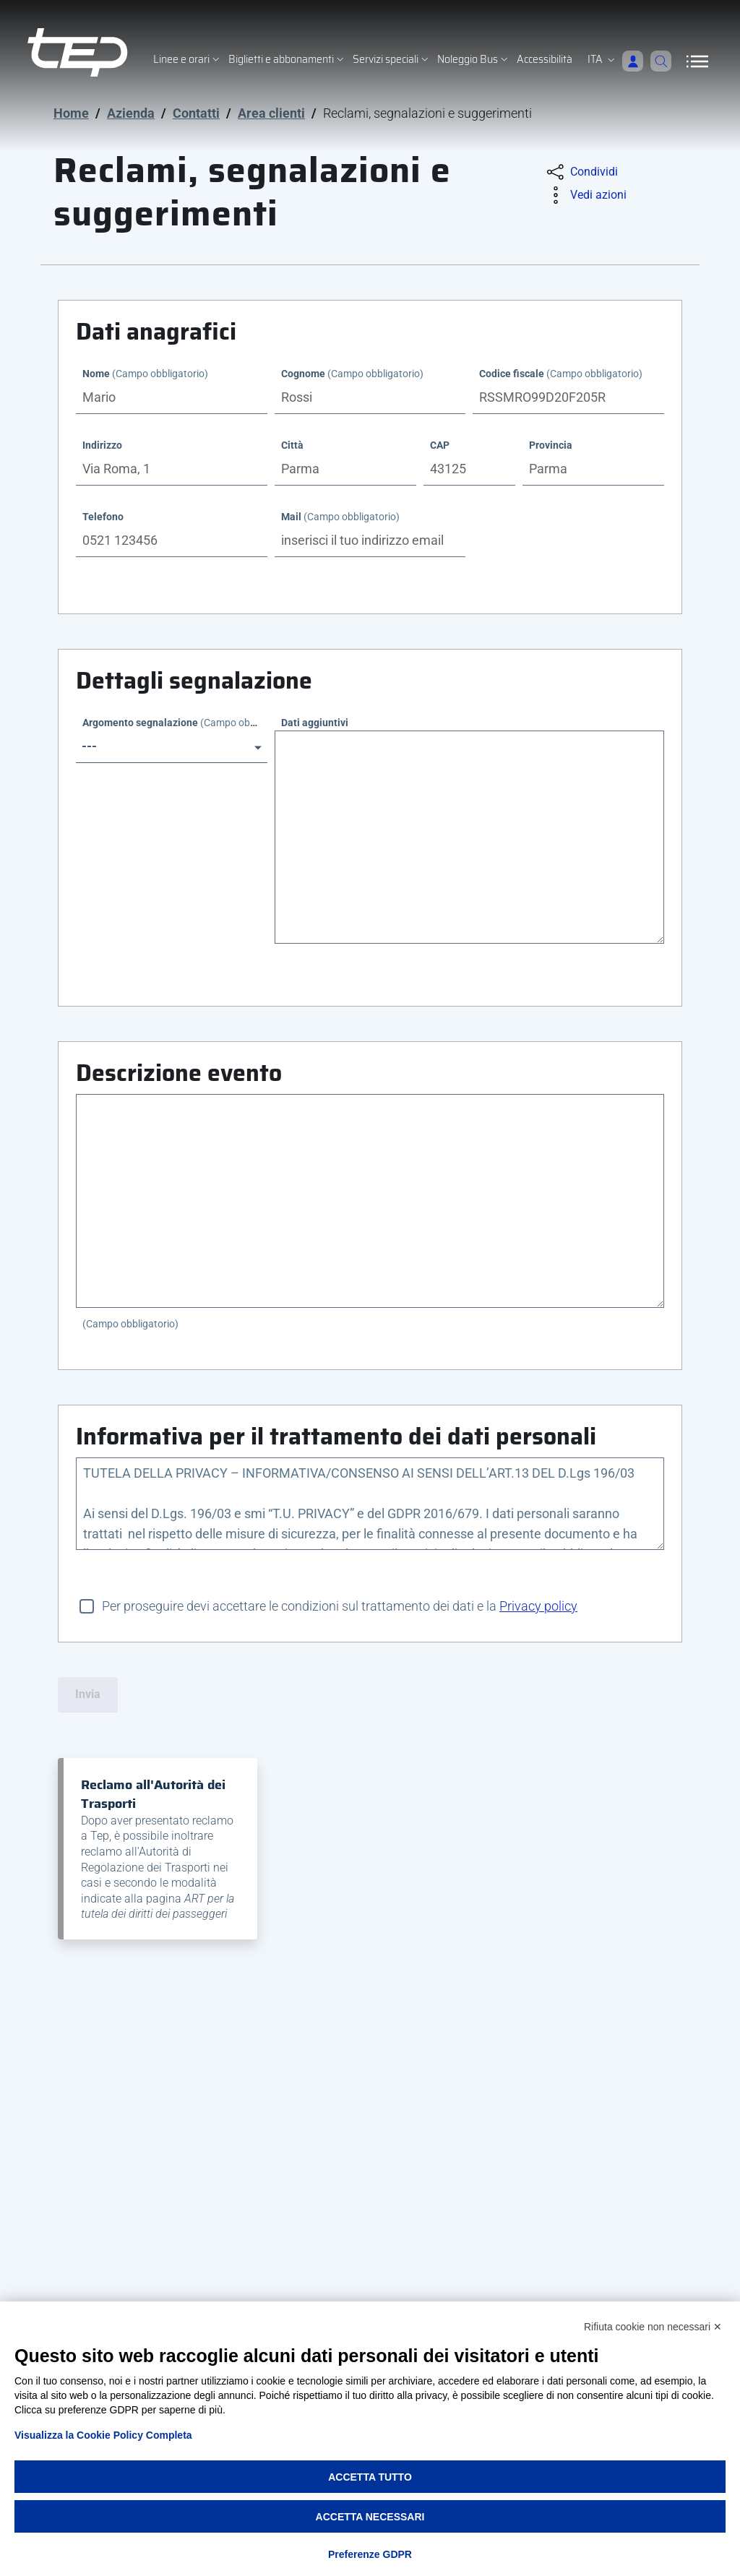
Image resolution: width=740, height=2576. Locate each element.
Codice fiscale (560, 373)
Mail (340, 516)
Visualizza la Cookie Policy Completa (103, 2435)
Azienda (131, 113)
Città (292, 445)
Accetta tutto (370, 2477)
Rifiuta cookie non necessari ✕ (653, 2326)
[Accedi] (626, 61)
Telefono (103, 516)
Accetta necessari (370, 2517)
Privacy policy (538, 1606)
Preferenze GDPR (370, 2554)
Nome (145, 373)
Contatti (196, 113)
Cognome (352, 373)
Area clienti (271, 113)
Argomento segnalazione (174, 722)
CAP (439, 445)
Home (71, 113)
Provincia (550, 445)
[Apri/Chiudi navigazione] (697, 61)
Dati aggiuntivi (314, 722)
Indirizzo (102, 445)
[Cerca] (657, 61)
